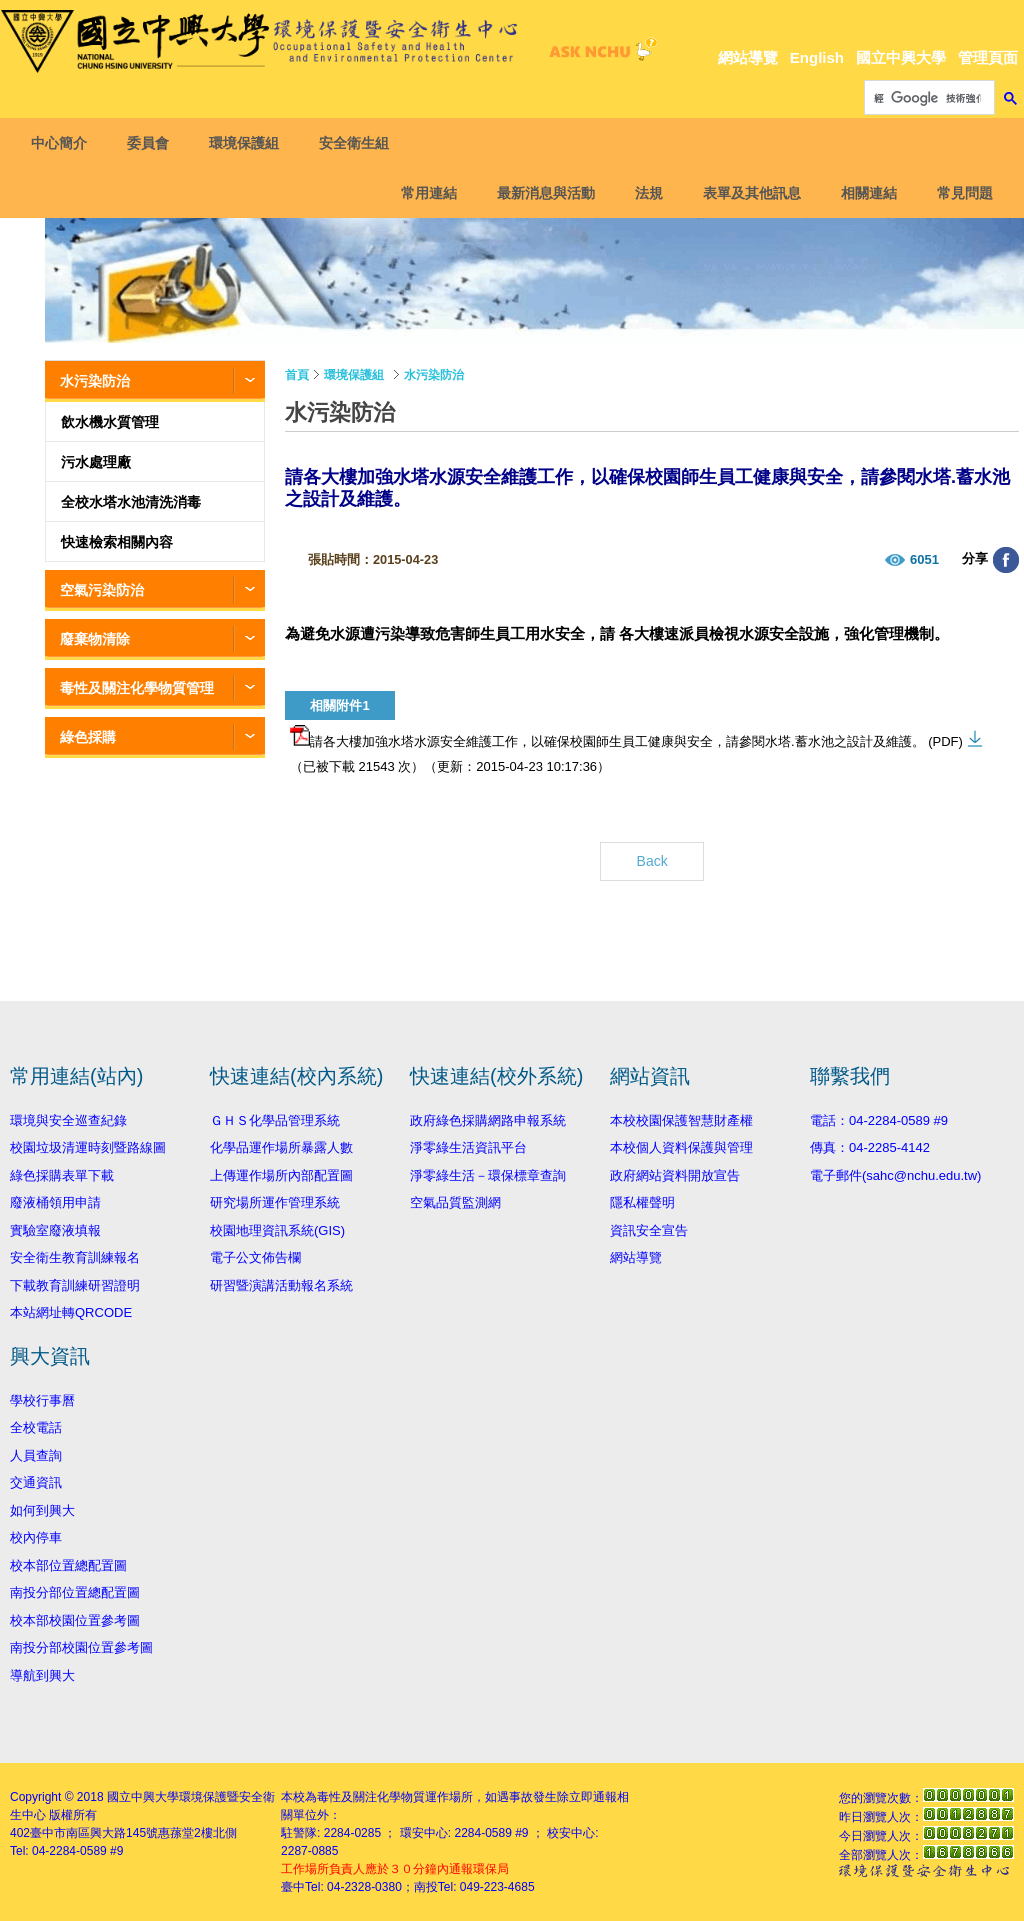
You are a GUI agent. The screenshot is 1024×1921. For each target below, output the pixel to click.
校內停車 (36, 1537)
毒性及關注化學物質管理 (137, 688)
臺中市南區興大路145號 (94, 1833)
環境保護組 (248, 143)
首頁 (297, 375)
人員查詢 (36, 1455)
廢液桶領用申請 (55, 1202)
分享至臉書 (1006, 560)
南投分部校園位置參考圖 (81, 1647)
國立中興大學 (901, 57)
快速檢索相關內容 (117, 542)
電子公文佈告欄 (255, 1257)
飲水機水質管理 (110, 422)
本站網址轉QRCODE (71, 1312)
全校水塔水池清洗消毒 (131, 502)
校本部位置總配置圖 (68, 1565)
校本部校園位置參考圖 (75, 1620)
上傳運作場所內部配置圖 (281, 1175)
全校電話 (36, 1427)
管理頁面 (988, 57)
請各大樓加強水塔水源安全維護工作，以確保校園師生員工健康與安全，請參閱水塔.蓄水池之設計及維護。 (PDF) (626, 737)
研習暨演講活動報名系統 (281, 1285)
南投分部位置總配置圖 (75, 1592)
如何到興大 (42, 1510)
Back (652, 861)
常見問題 (961, 193)
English (817, 57)
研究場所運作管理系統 (275, 1202)
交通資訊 (36, 1482)
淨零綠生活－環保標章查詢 (488, 1175)
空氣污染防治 (102, 590)
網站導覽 (748, 57)
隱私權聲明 (642, 1202)
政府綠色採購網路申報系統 (488, 1120)
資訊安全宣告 (649, 1230)
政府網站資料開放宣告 (675, 1175)
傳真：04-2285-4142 (870, 1147)
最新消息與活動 (542, 193)
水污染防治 (95, 381)
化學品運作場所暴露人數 (281, 1147)
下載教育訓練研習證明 (75, 1285)
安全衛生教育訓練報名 (75, 1257)
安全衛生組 (358, 143)
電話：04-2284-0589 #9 (879, 1120)
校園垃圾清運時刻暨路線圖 (88, 1147)
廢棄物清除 (95, 639)
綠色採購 (88, 737)
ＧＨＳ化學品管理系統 (275, 1120)
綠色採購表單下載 (62, 1175)
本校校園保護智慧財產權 (681, 1120)
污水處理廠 (96, 462)
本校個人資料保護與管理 (681, 1147)
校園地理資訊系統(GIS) (277, 1230)
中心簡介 (63, 143)
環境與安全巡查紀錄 (68, 1120)
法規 (645, 193)
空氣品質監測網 (455, 1202)
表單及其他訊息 (748, 193)
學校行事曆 (42, 1400)
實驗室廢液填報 (55, 1230)
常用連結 (425, 193)
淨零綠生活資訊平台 (468, 1147)
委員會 (152, 143)
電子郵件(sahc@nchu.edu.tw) (895, 1175)
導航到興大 (42, 1675)
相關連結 (865, 193)
